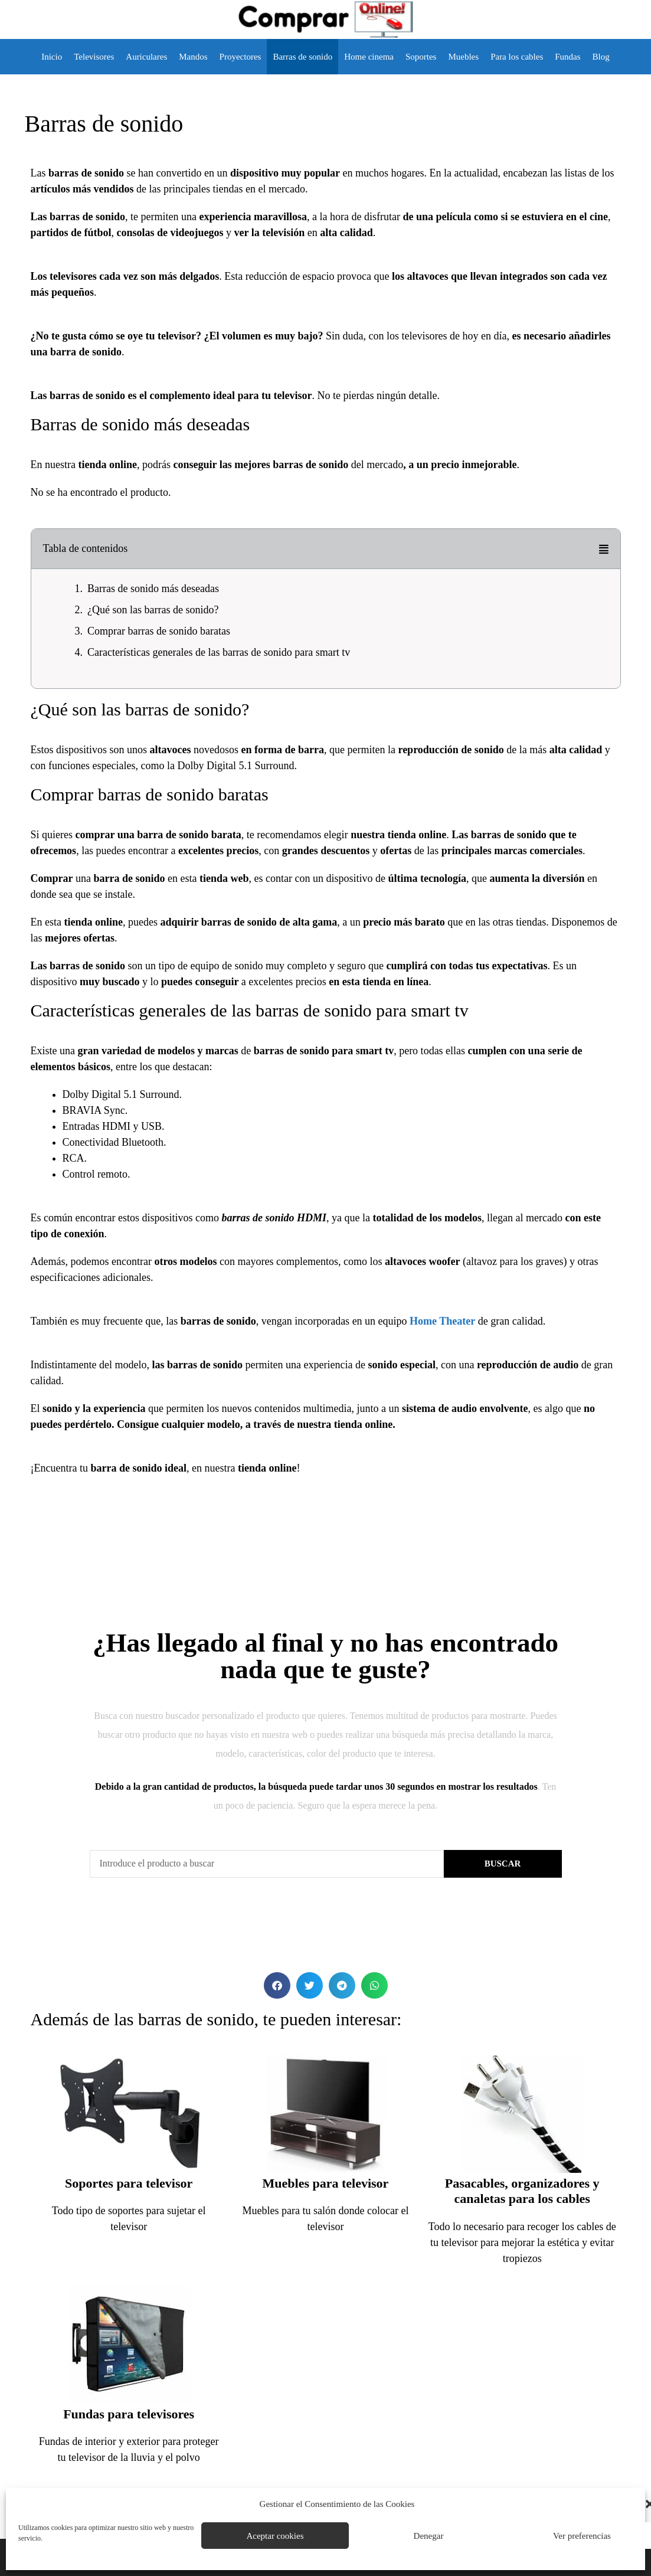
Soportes (421, 56)
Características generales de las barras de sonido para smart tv (218, 652)
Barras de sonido (302, 56)
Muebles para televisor (326, 2183)
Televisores (94, 56)
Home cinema (369, 56)
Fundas (567, 56)
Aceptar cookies (274, 2536)
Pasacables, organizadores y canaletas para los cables (522, 2191)
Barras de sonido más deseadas (153, 588)
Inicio (51, 56)
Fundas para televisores (128, 2414)
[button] (604, 549)
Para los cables (516, 56)
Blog (601, 56)
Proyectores (240, 56)
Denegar (429, 2536)
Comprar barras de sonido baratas (158, 631)
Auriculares (146, 56)
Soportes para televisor (128, 2183)
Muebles (463, 56)
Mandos (193, 56)
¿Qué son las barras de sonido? (152, 610)
